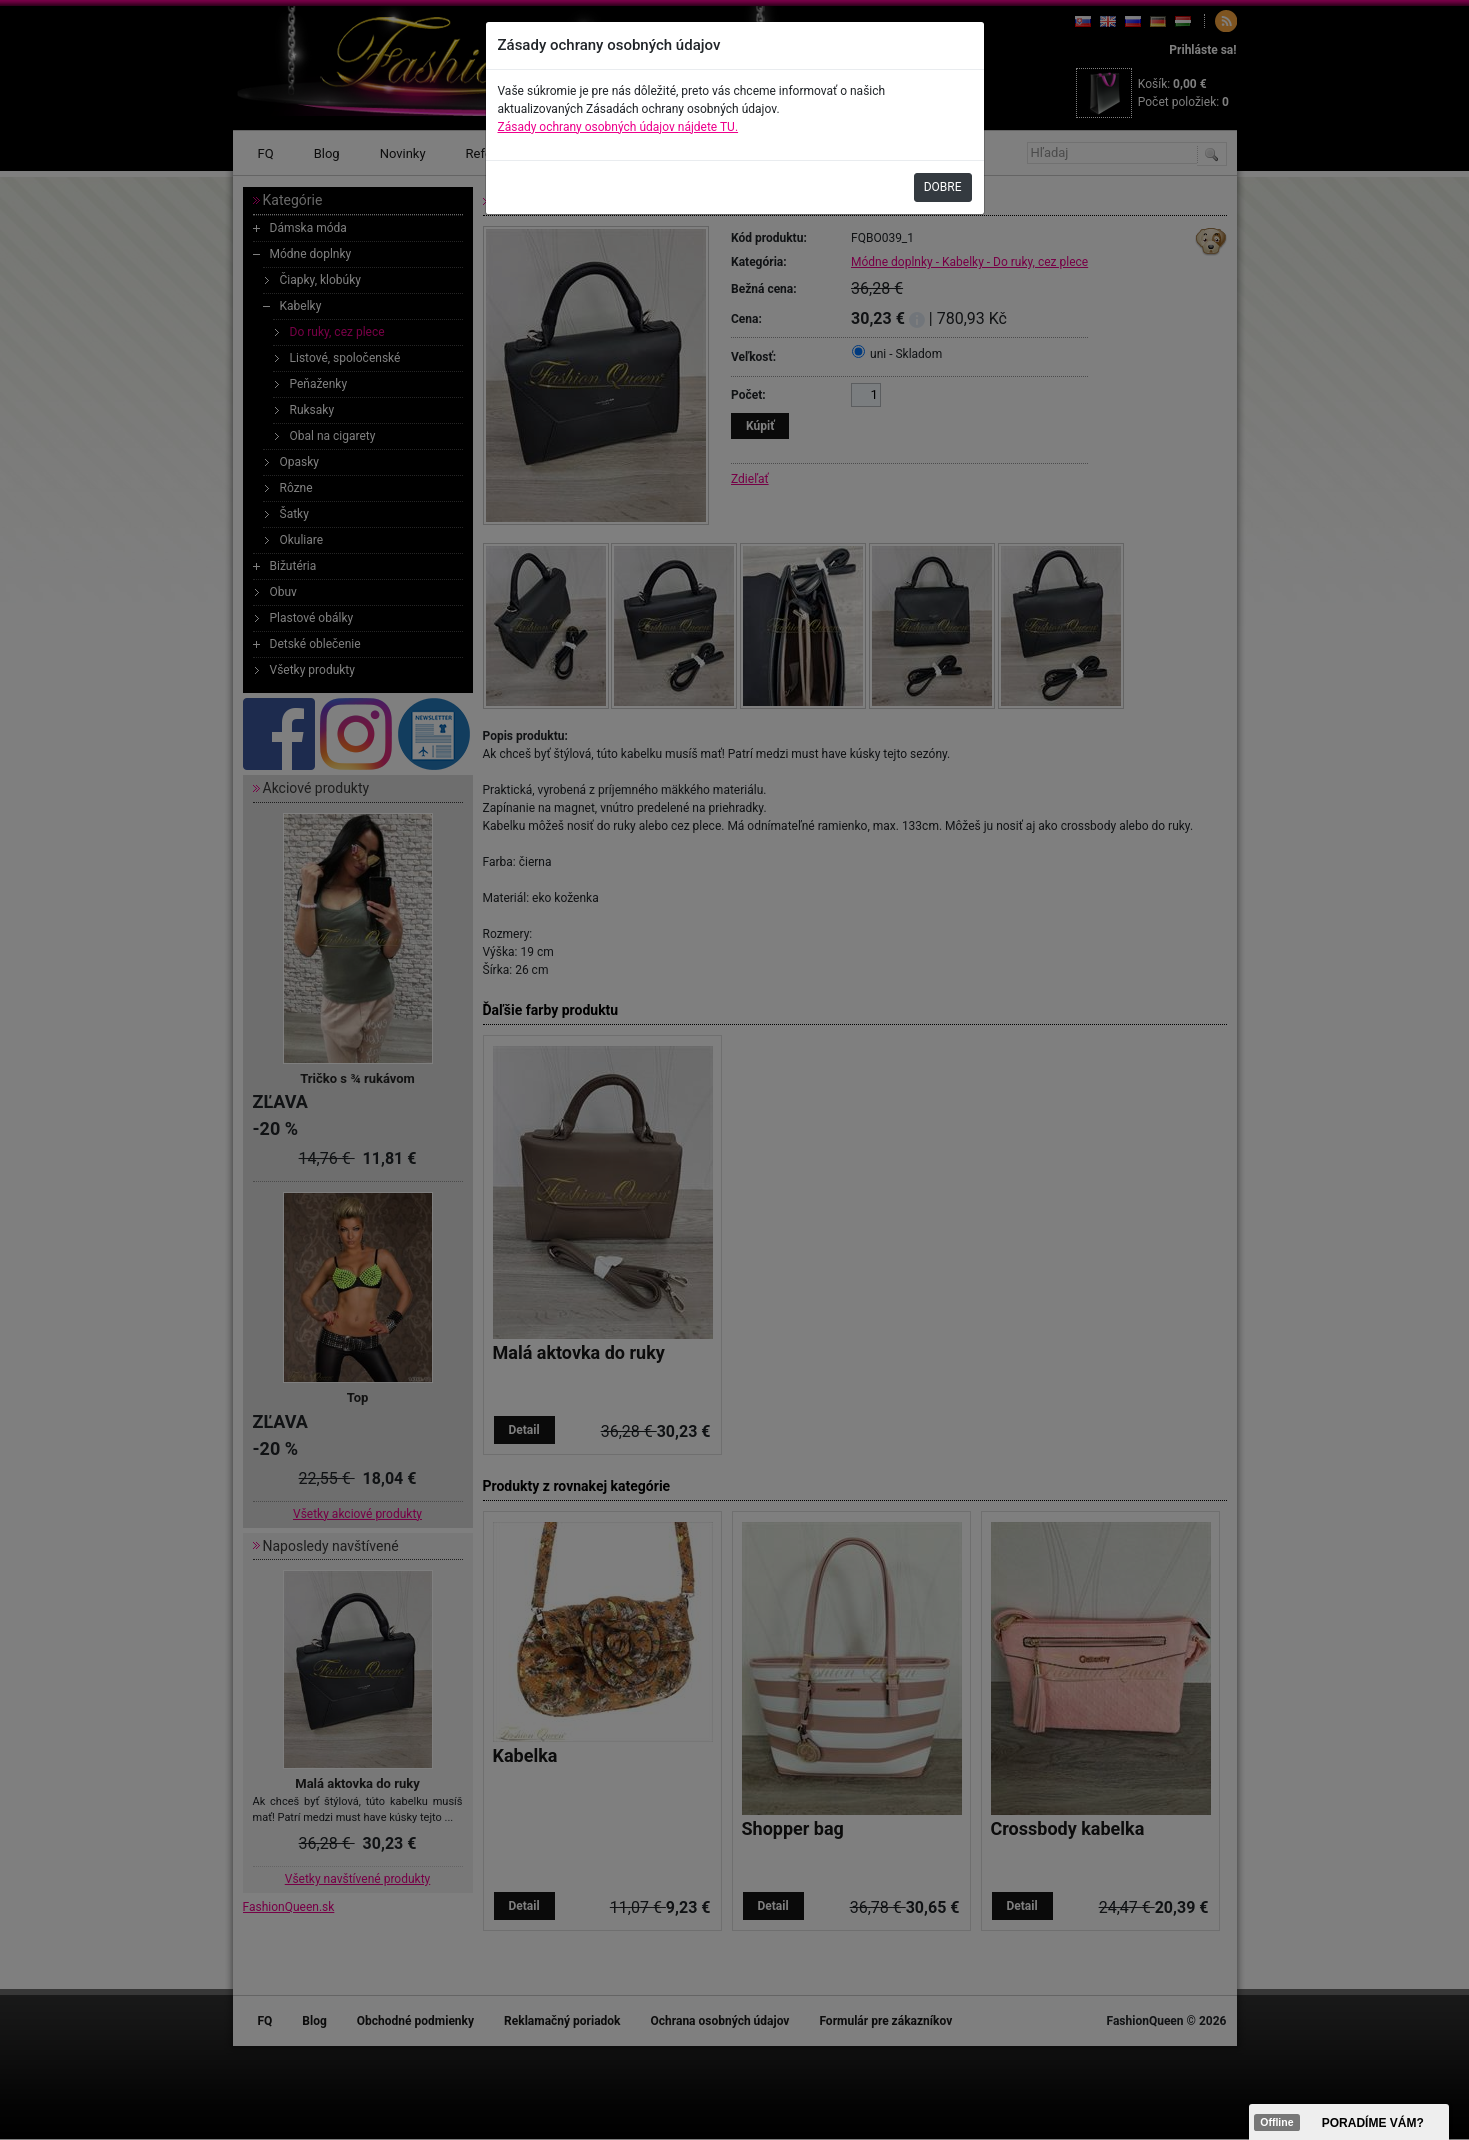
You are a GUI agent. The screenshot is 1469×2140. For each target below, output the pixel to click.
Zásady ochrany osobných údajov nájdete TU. (618, 127)
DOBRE (943, 187)
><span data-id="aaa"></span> (1349, 2122)
